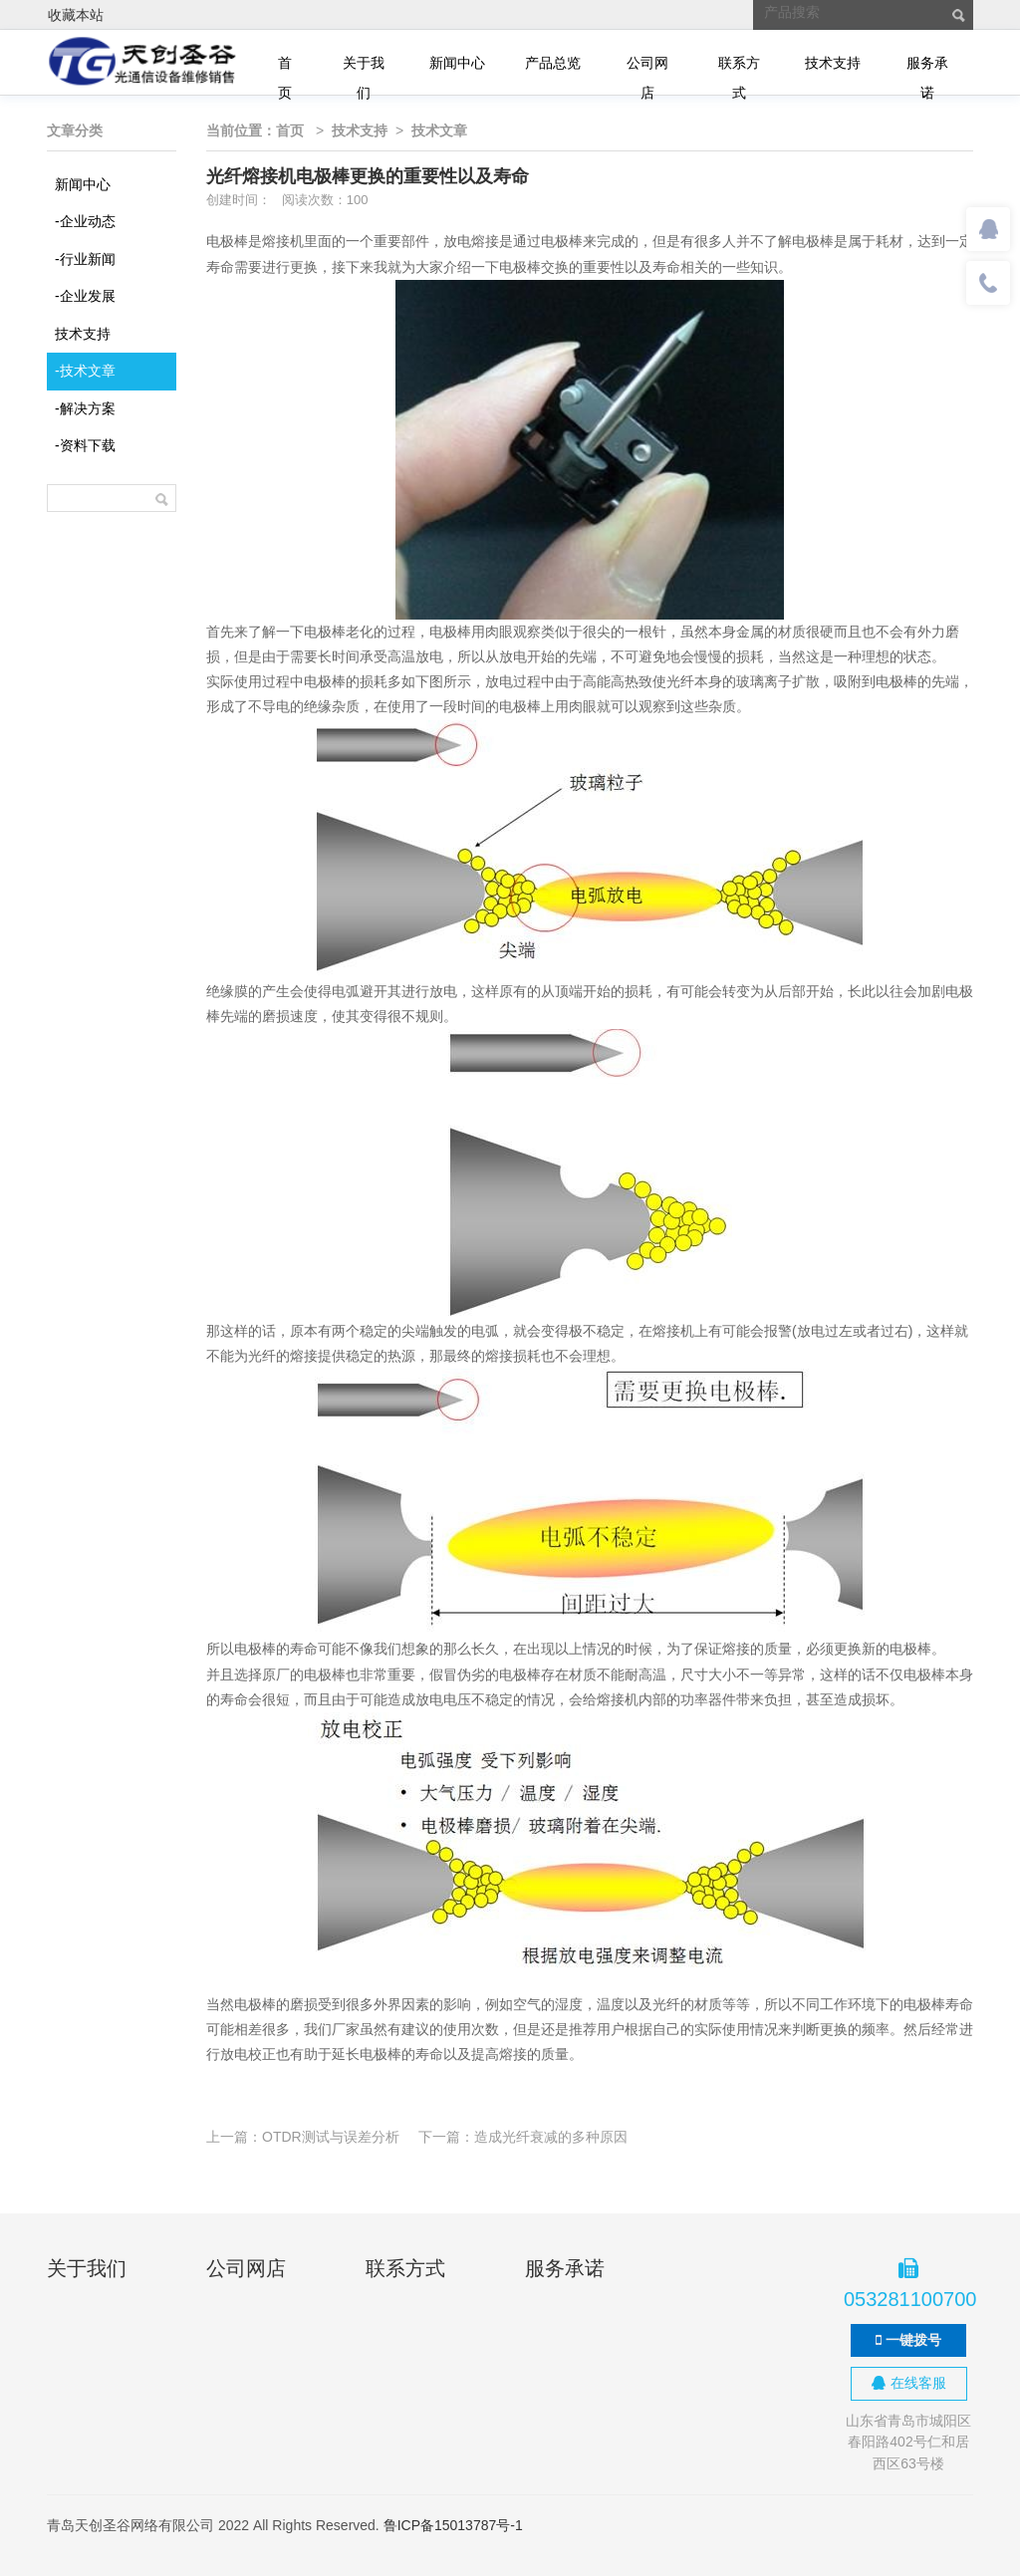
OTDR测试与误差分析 (330, 2137)
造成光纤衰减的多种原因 (551, 2137)
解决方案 (85, 408)
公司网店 (647, 66)
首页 (285, 66)
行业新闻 (85, 259)
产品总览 (553, 63)
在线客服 (909, 2383)
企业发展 (85, 296)
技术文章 (85, 371)
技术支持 (833, 63)
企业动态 (85, 221)
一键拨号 (908, 2340)
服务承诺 (927, 66)
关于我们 (363, 66)
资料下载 (85, 445)
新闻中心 (457, 63)
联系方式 (739, 66)
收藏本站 (76, 15)
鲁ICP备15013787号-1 (453, 2525)
